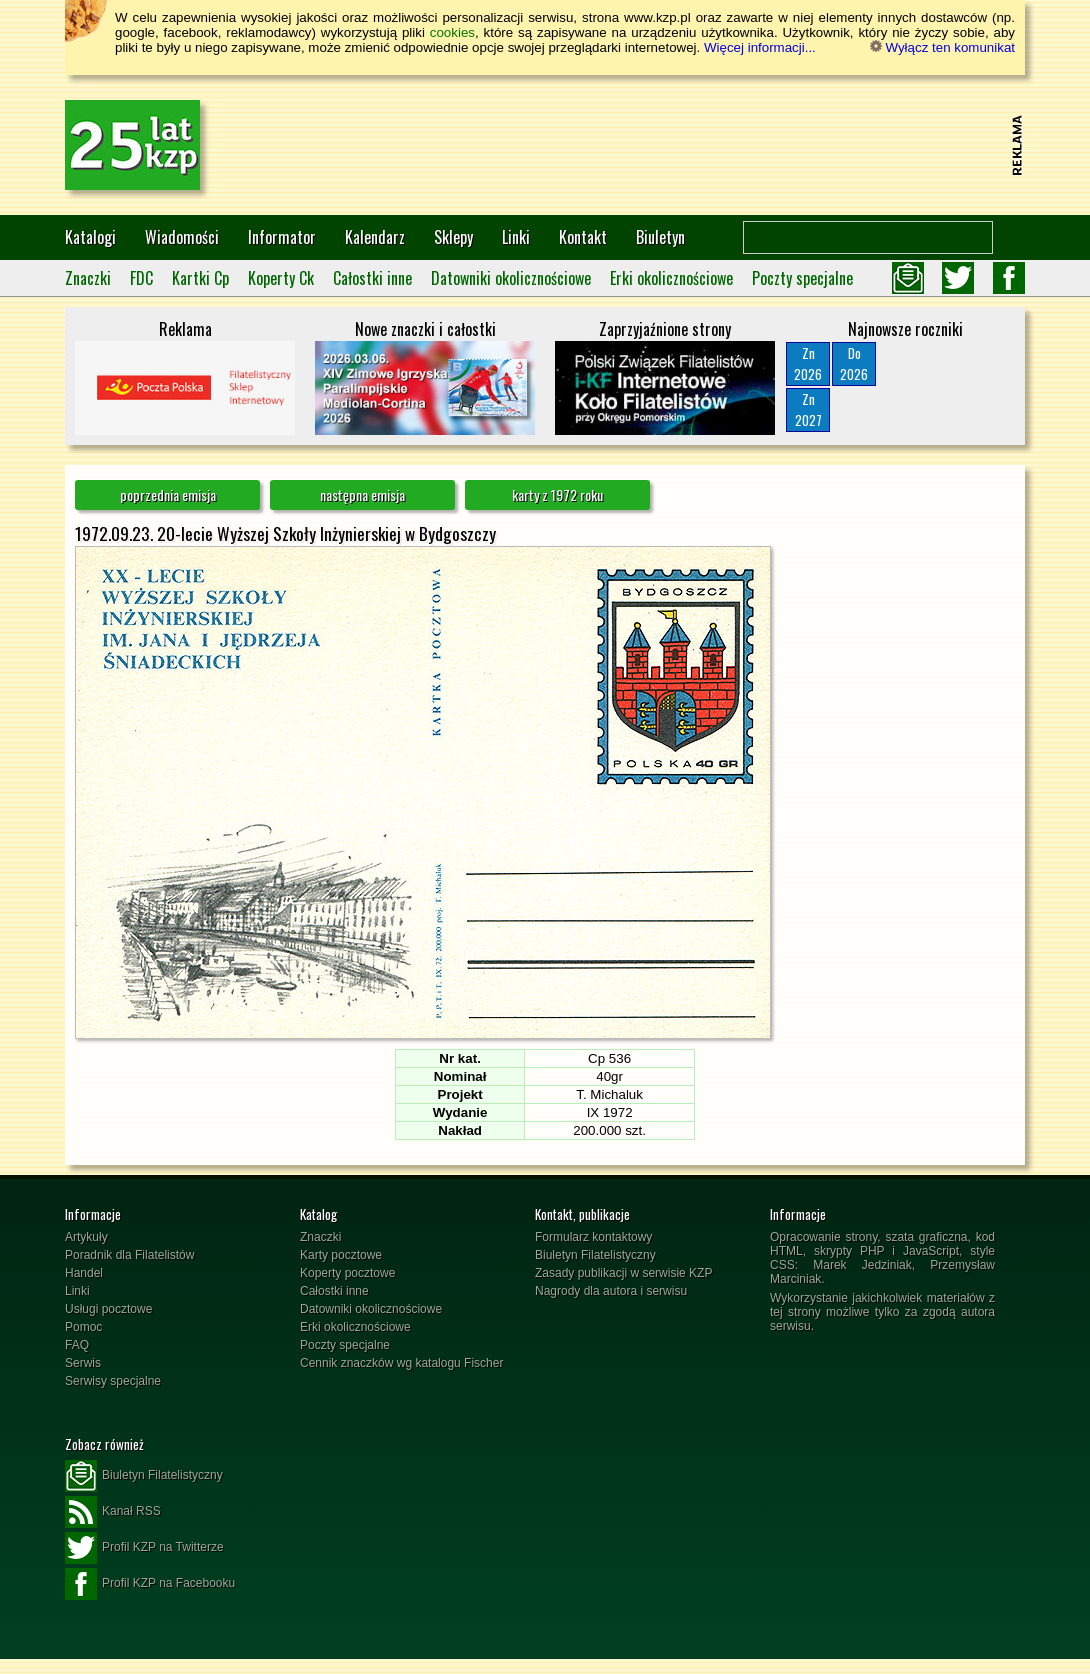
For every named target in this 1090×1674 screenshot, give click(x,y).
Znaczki (88, 278)
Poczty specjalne (802, 278)
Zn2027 (808, 409)
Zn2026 (808, 363)
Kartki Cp (200, 278)
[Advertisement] (641, 145)
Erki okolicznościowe (671, 278)
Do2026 (854, 363)
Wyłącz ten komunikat (942, 47)
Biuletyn (660, 237)
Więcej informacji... (760, 47)
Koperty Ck (281, 278)
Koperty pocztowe (347, 1273)
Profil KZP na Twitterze (144, 1548)
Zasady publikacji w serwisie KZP (623, 1273)
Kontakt (583, 237)
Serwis (83, 1363)
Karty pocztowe (341, 1255)
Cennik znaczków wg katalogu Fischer (401, 1363)
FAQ (77, 1345)
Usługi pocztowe (108, 1309)
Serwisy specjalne (113, 1381)
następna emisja (362, 494)
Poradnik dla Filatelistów (129, 1255)
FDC (141, 278)
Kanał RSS (113, 1512)
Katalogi (90, 237)
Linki (516, 237)
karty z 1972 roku (557, 494)
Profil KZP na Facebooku (150, 1584)
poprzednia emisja (168, 494)
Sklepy (453, 237)
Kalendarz (375, 237)
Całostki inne (372, 278)
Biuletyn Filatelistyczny (595, 1255)
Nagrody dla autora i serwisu (611, 1291)
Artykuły (86, 1237)
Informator (282, 237)
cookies (452, 32)
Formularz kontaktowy (593, 1237)
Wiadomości (182, 237)
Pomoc (83, 1327)
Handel (84, 1273)
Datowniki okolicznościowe (511, 278)
